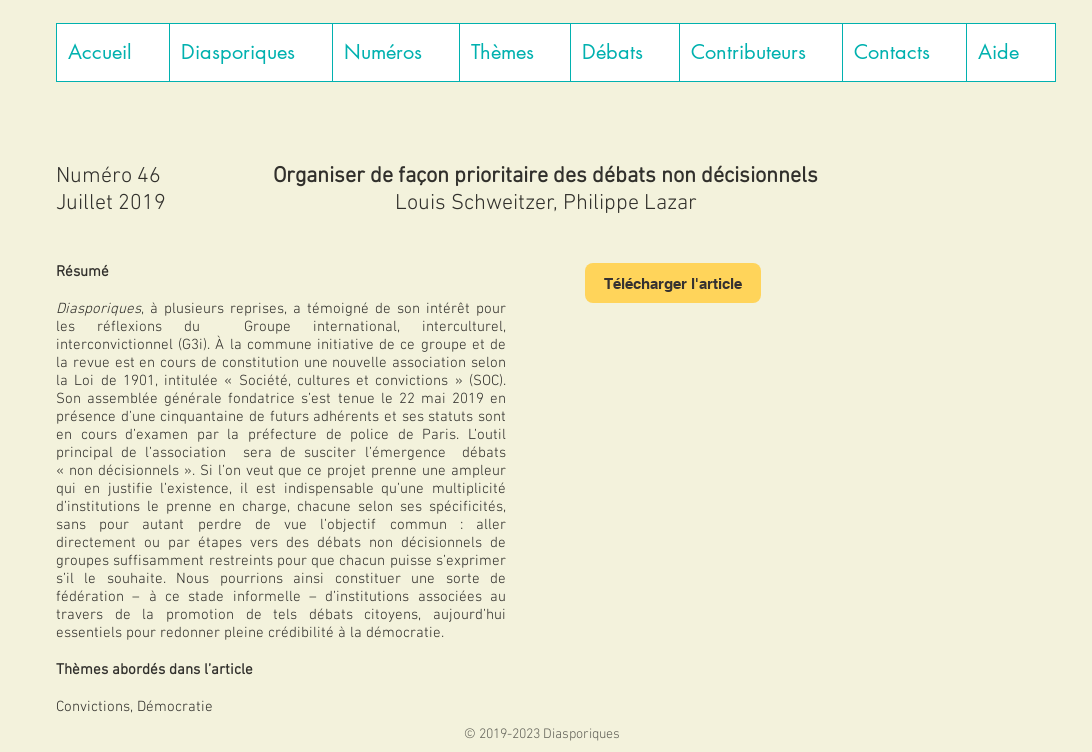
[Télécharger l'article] (673, 283)
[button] (250, 52)
